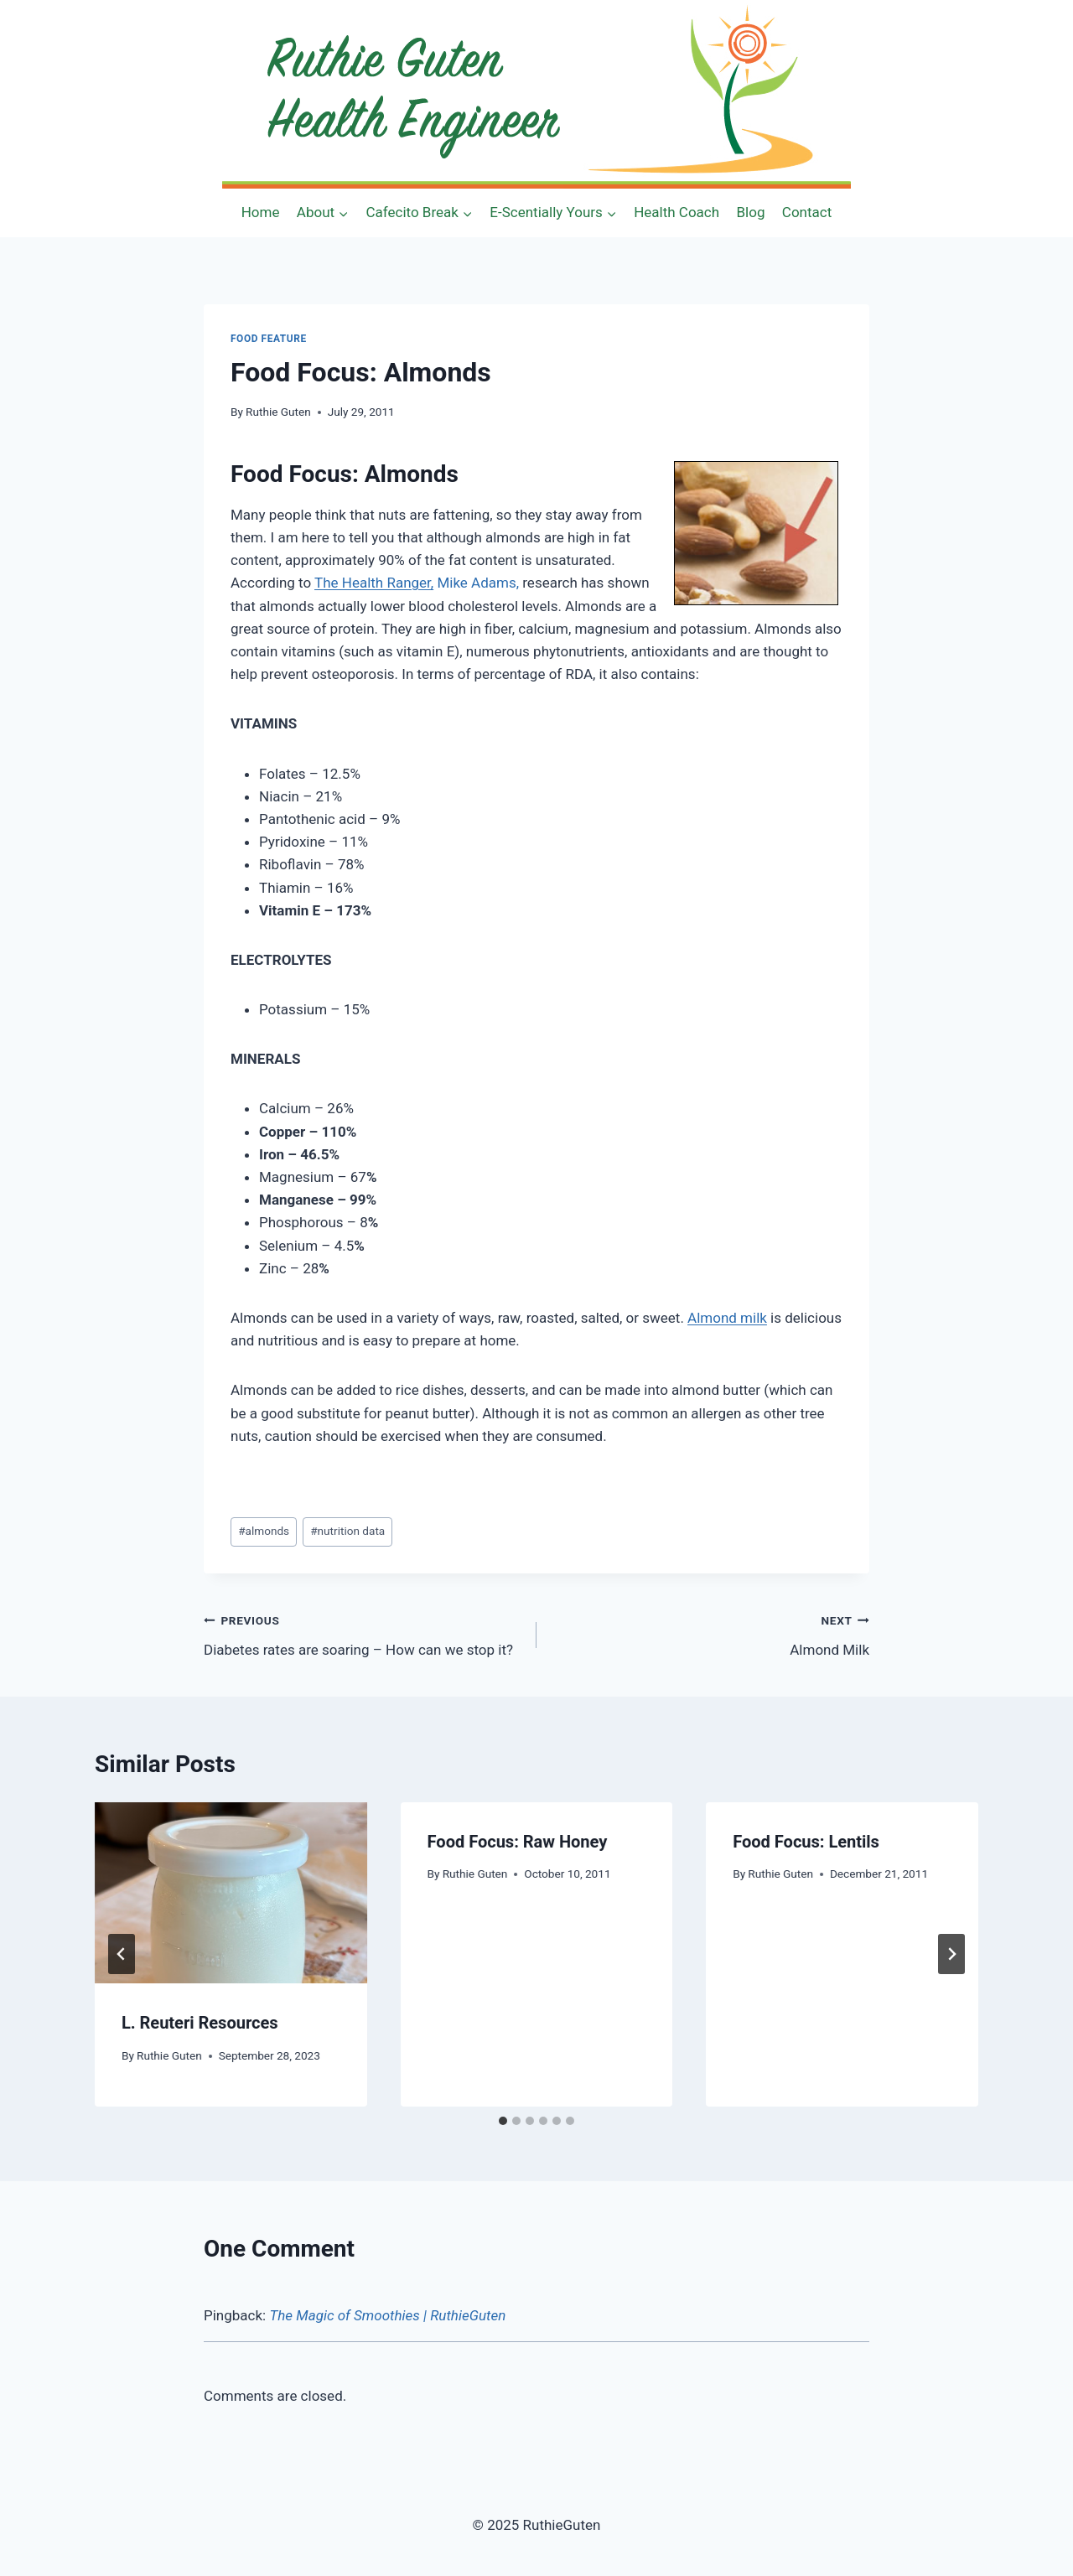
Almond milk (727, 1317)
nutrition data (347, 1530)
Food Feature (269, 339)
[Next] (951, 1954)
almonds (263, 1530)
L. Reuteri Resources (200, 2023)
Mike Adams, (477, 582)
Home (260, 212)
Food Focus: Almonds (345, 474)
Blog (751, 212)
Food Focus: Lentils (806, 1842)
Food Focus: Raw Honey (518, 1842)
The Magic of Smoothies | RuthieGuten (387, 2315)
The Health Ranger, (373, 582)
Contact (807, 212)
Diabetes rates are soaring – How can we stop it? (363, 1633)
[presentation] (231, 1892)
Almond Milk (710, 1633)
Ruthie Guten (278, 411)
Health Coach (676, 212)
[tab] (503, 2121)
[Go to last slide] (121, 1954)
